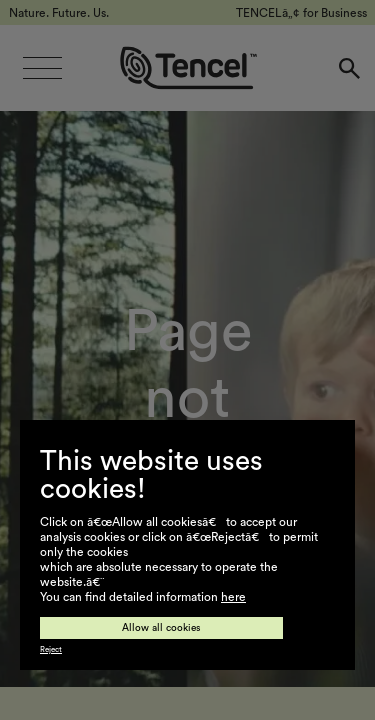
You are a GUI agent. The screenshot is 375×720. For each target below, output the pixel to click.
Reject (51, 650)
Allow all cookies (161, 628)
